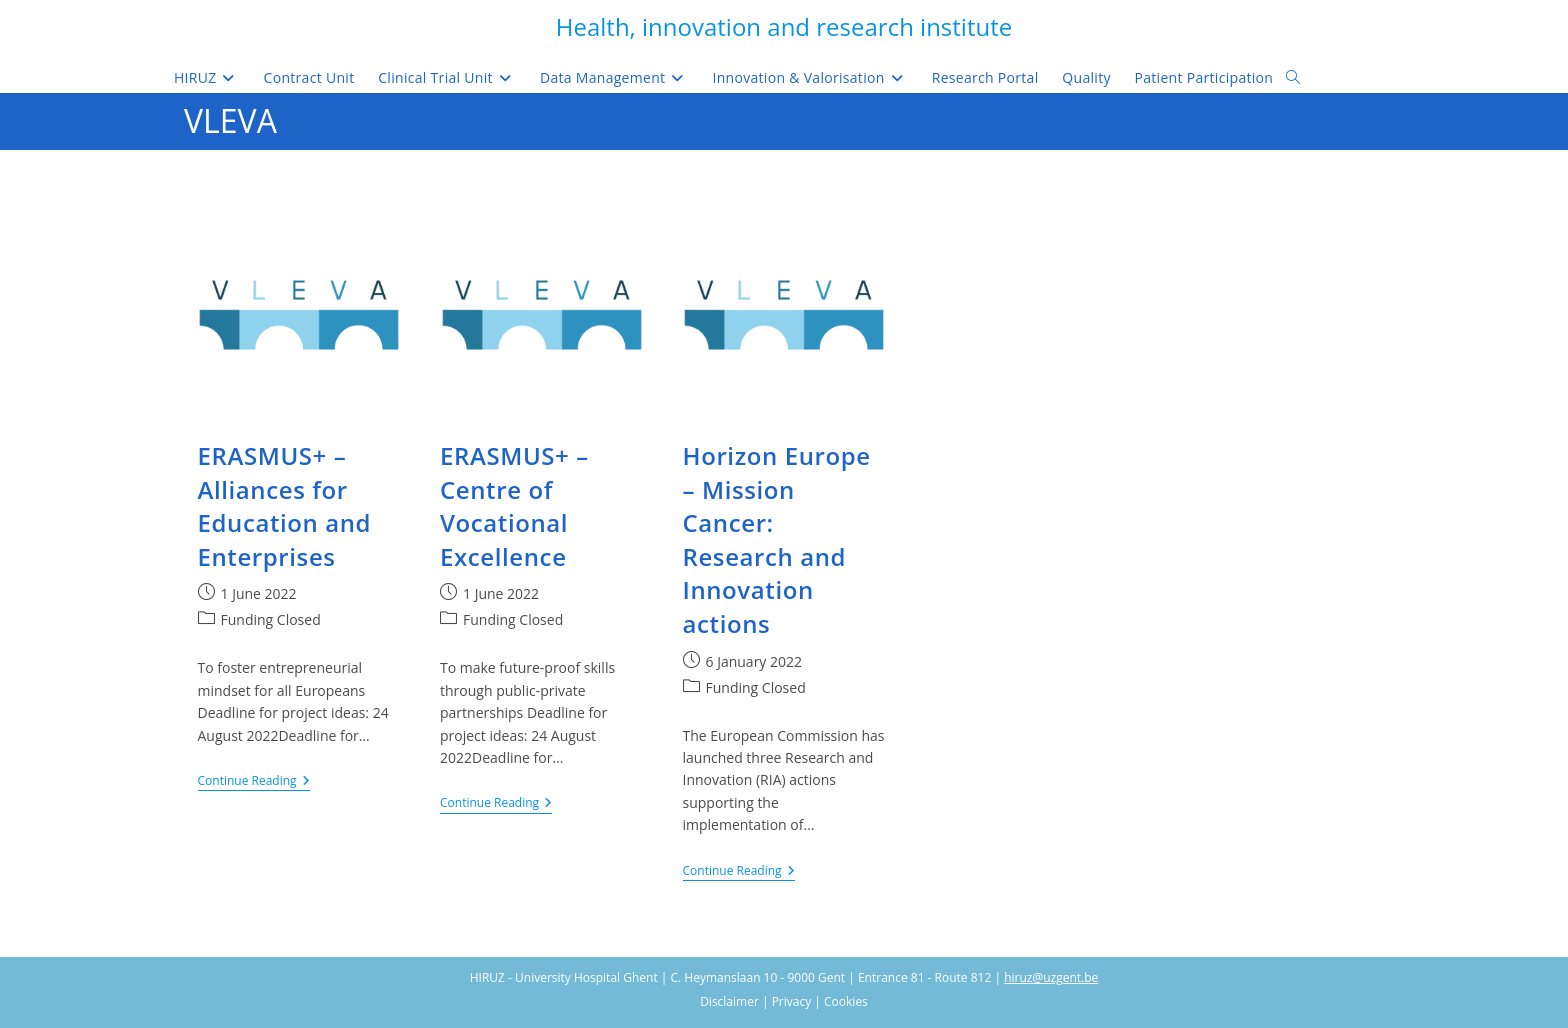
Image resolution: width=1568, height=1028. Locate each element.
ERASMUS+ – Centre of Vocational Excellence (514, 506)
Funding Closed (271, 619)
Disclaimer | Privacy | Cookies (784, 1001)
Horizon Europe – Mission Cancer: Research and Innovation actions (777, 539)
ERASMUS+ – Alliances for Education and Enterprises (285, 506)
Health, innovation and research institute (784, 26)
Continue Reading (254, 782)
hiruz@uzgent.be (1051, 977)
